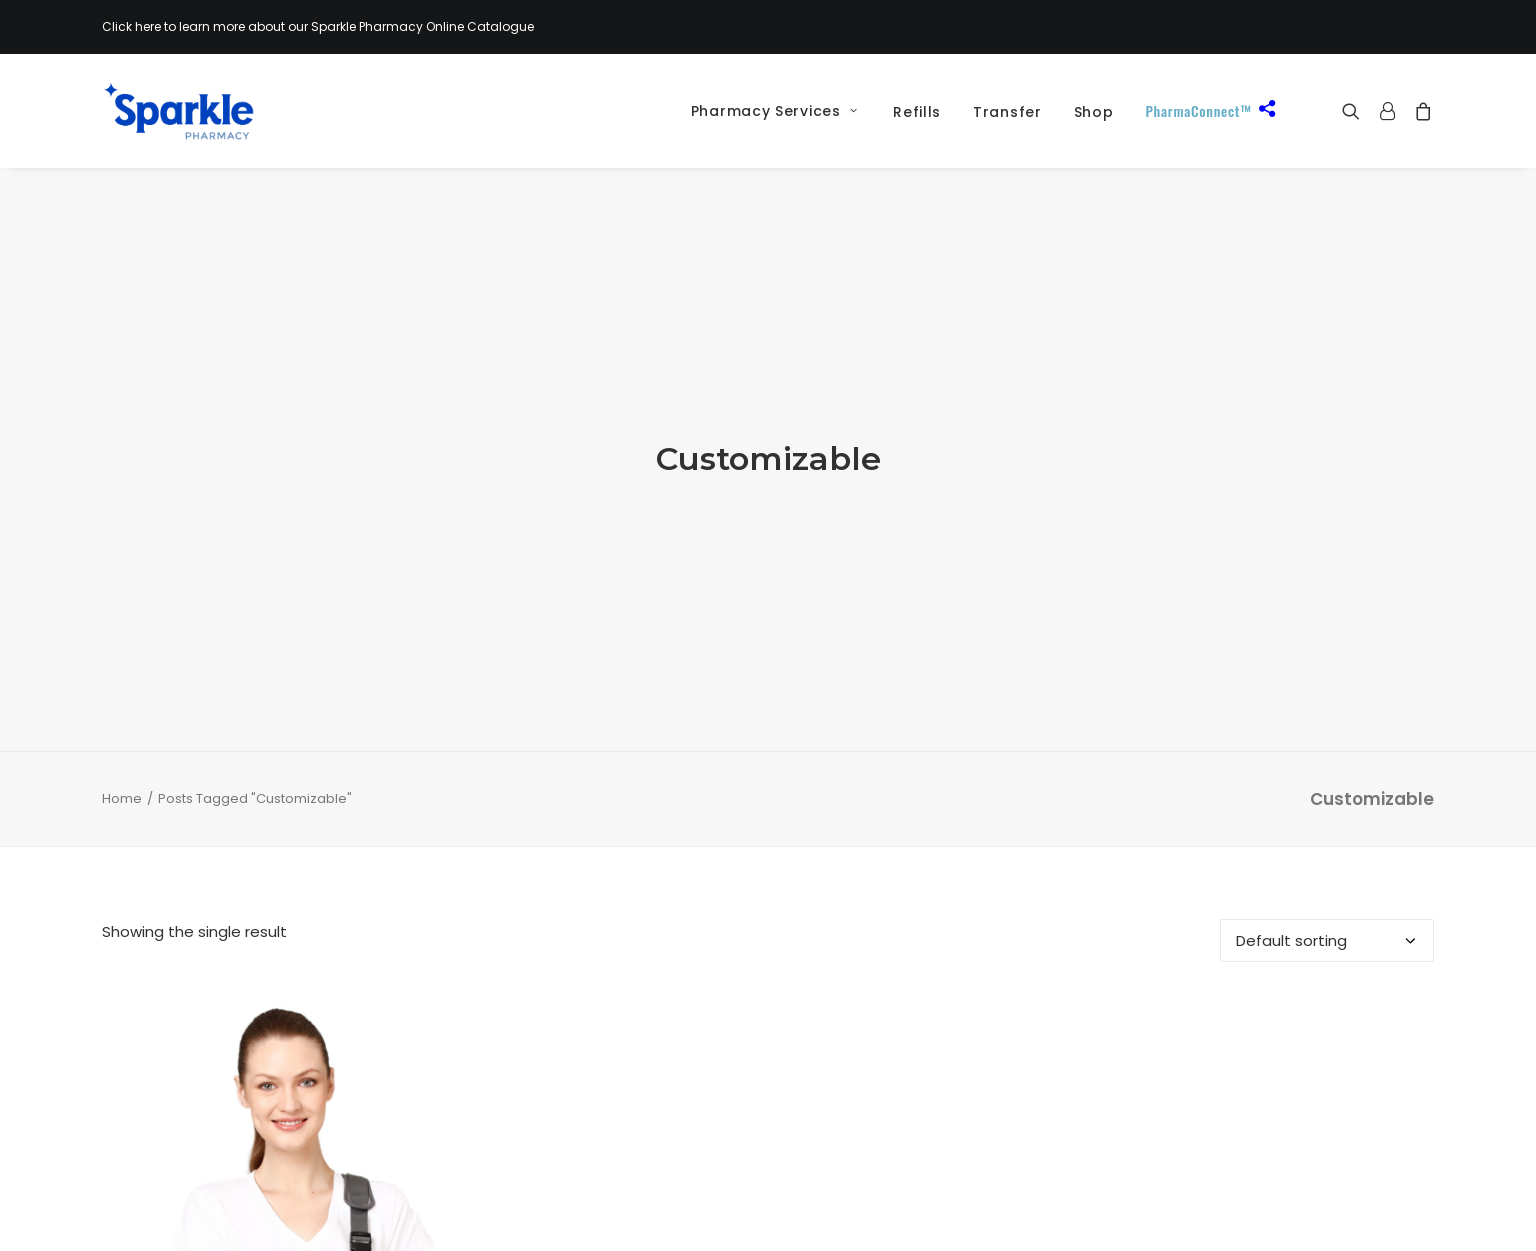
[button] (1355, 111)
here (148, 26)
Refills (917, 112)
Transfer (1007, 112)
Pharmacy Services (774, 111)
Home (122, 708)
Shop (1094, 112)
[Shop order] (1327, 851)
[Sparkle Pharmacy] (178, 111)
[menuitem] (767, 111)
